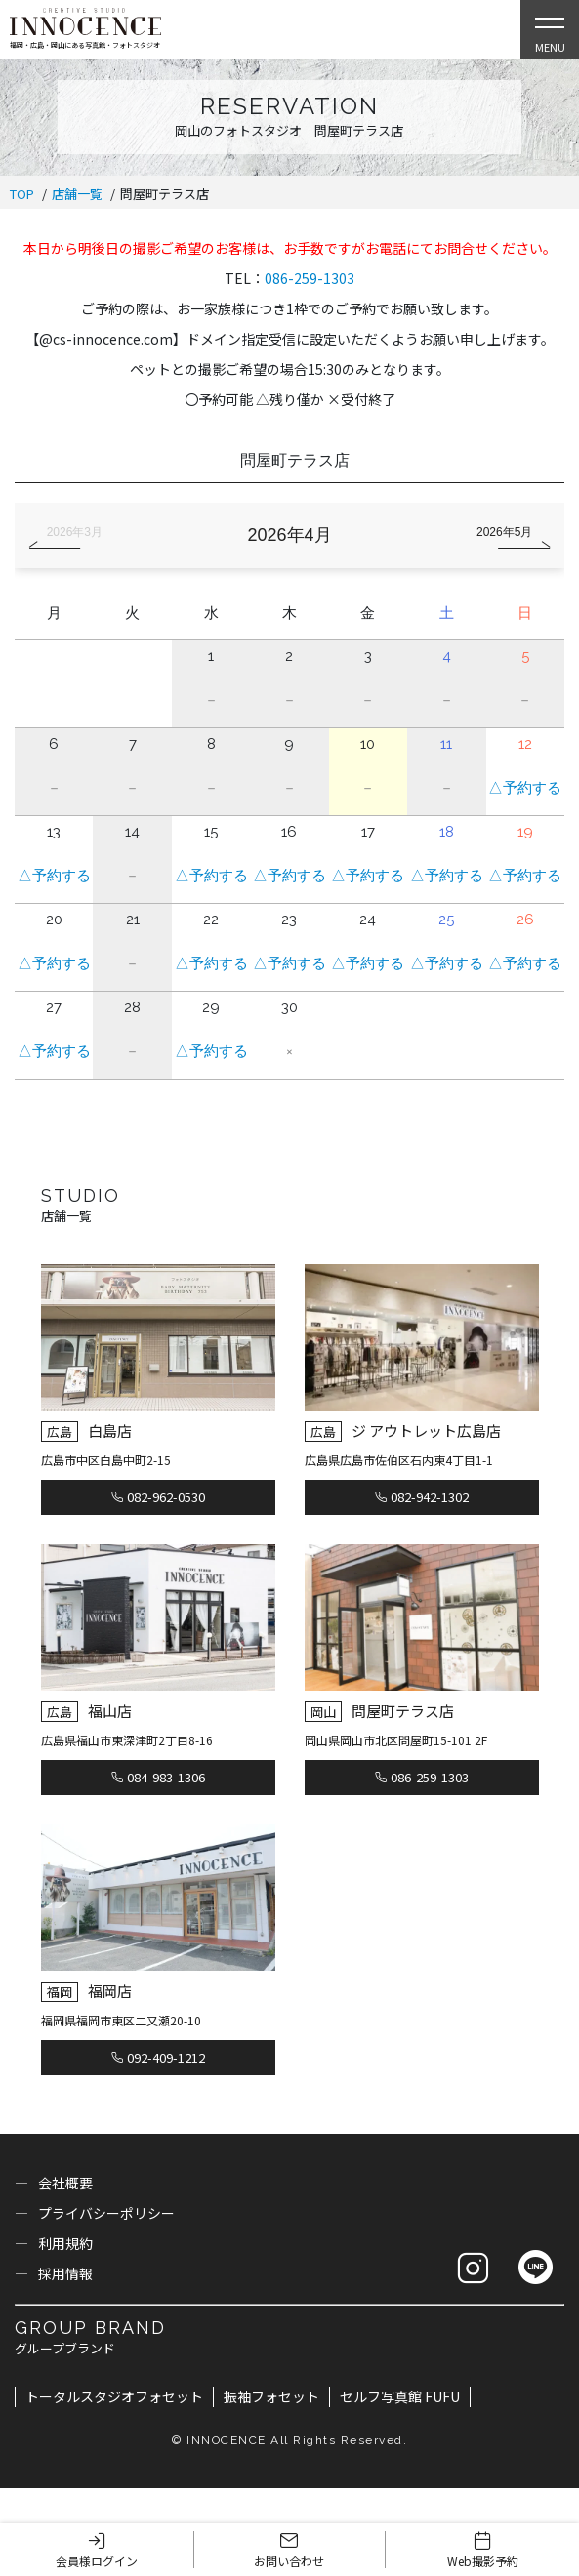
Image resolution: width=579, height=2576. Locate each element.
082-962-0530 (158, 1497)
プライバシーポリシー (106, 2213)
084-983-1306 (158, 1777)
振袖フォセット (271, 2396)
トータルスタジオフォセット (114, 2396)
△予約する (524, 788)
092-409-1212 (158, 2057)
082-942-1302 (422, 1497)
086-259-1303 (309, 278)
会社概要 (65, 2182)
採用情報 (65, 2273)
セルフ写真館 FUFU (400, 2396)
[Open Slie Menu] (549, 29)
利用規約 (65, 2243)
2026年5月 (504, 532)
